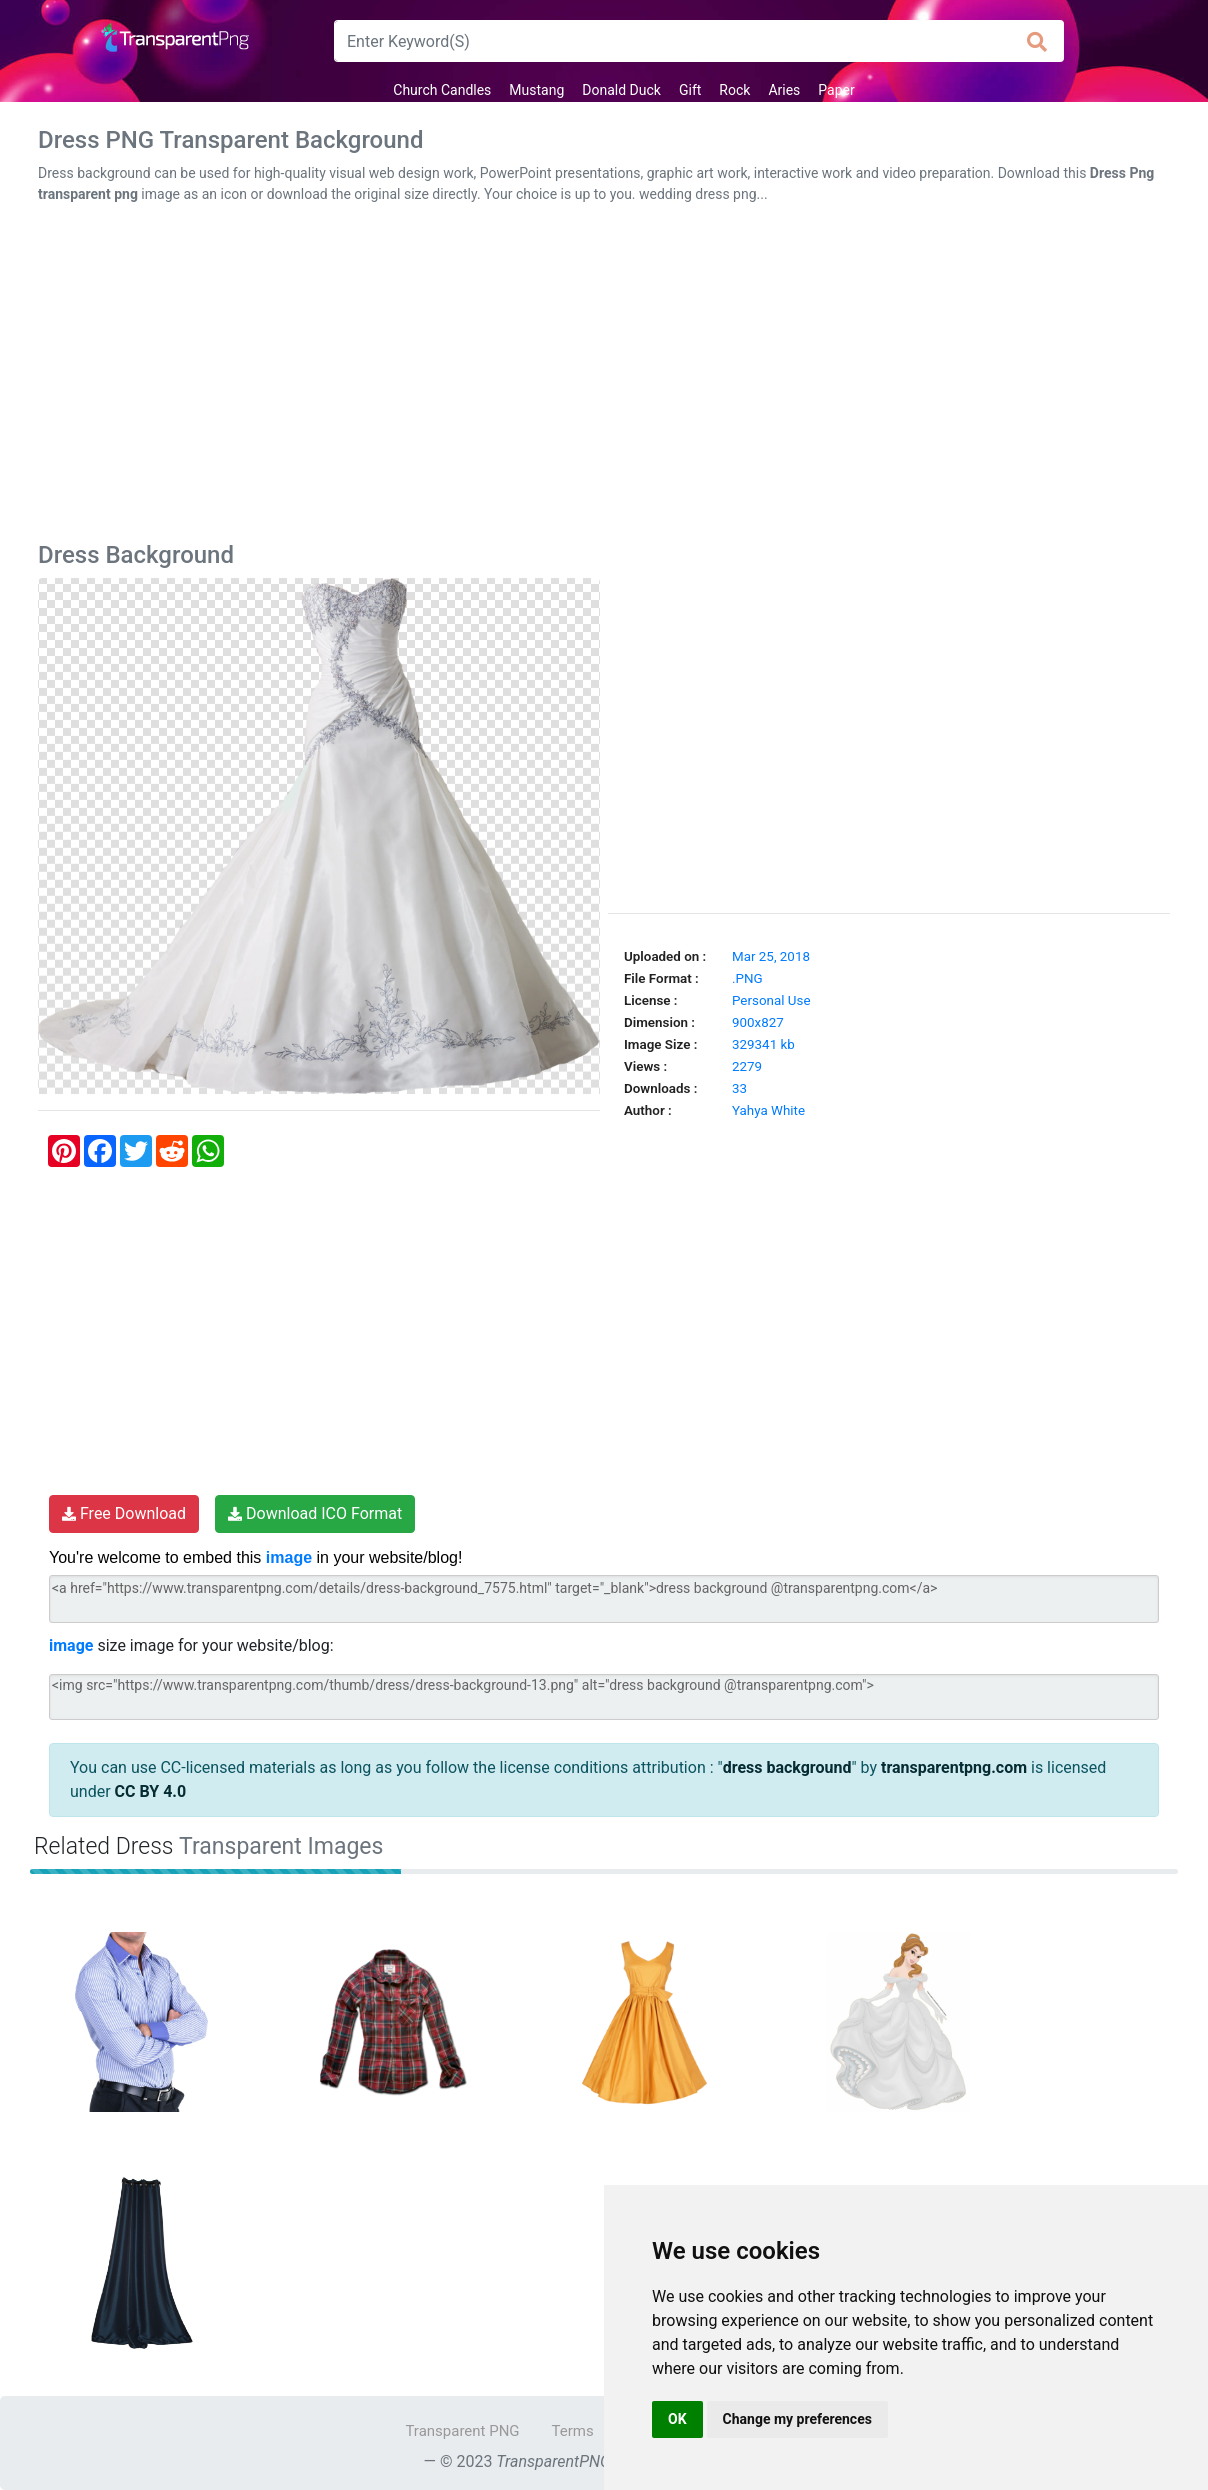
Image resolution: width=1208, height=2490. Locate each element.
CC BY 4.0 (151, 1791)
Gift (690, 90)
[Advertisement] (604, 377)
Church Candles (442, 90)
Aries (784, 90)
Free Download (124, 1513)
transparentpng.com (954, 1767)
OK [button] (677, 2419)
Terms (573, 2431)
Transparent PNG (462, 2431)
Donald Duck (621, 90)
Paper (836, 90)
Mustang (536, 90)
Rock (734, 90)
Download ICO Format (315, 1513)
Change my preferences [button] (797, 2419)
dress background (787, 1767)
